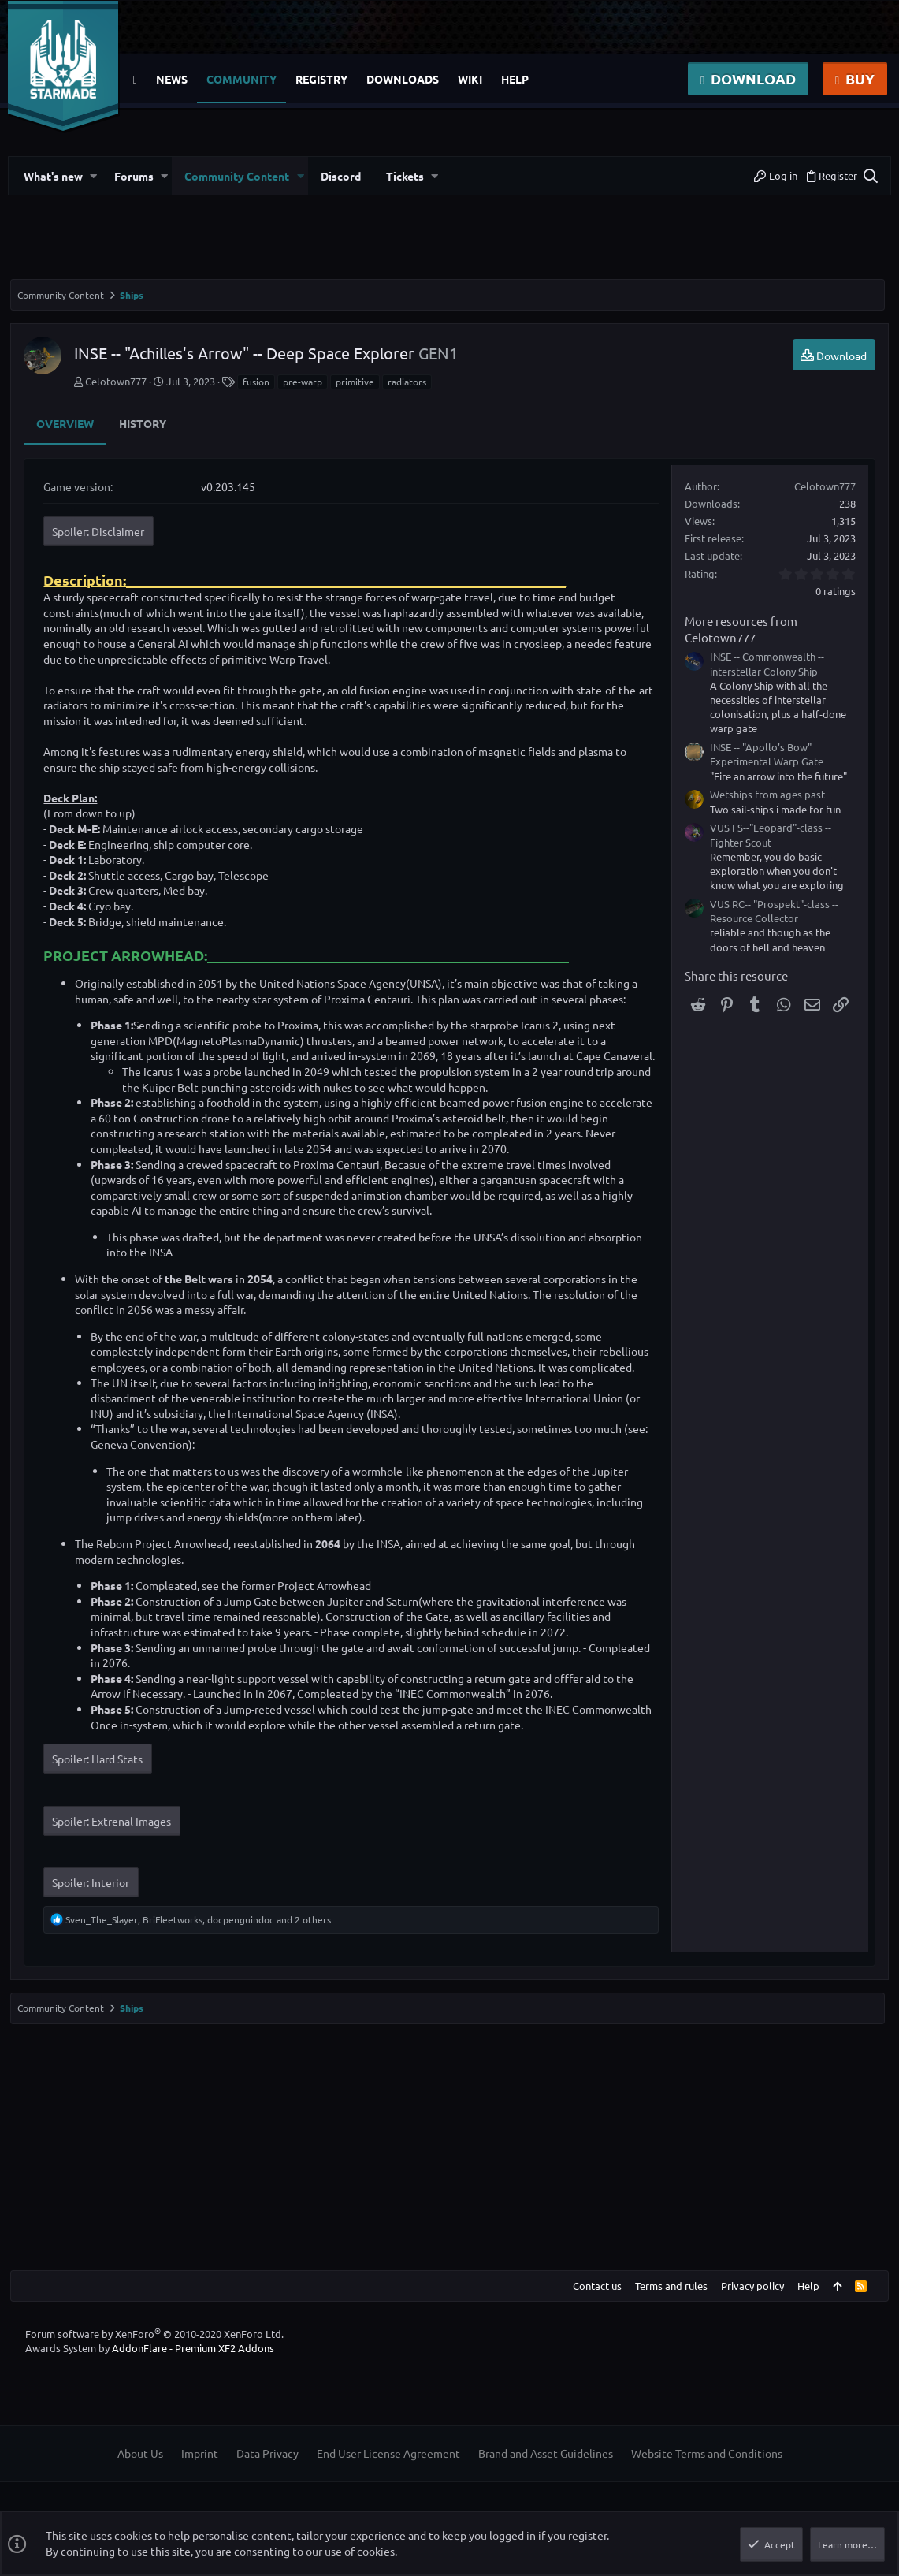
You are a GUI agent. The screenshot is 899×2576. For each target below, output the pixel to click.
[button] (96, 176)
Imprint (199, 2469)
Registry (321, 79)
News (172, 79)
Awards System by (149, 2363)
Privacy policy (750, 2300)
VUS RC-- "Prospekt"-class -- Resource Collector (772, 911)
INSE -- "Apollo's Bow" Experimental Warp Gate (764, 754)
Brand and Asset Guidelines (545, 2469)
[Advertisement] (449, 243)
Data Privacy (267, 2469)
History (145, 423)
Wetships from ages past (765, 794)
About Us (140, 2469)
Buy (855, 78)
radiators (409, 381)
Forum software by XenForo (154, 2348)
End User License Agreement (388, 2469)
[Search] (863, 176)
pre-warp (305, 381)
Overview (67, 423)
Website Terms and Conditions (706, 2469)
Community (241, 79)
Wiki (470, 79)
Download (748, 78)
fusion (258, 381)
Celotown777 (118, 381)
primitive (357, 381)
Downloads (402, 79)
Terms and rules (669, 2300)
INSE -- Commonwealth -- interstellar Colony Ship (765, 663)
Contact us (594, 2300)
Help (515, 79)
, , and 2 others (200, 1934)
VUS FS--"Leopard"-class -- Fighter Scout (768, 834)
